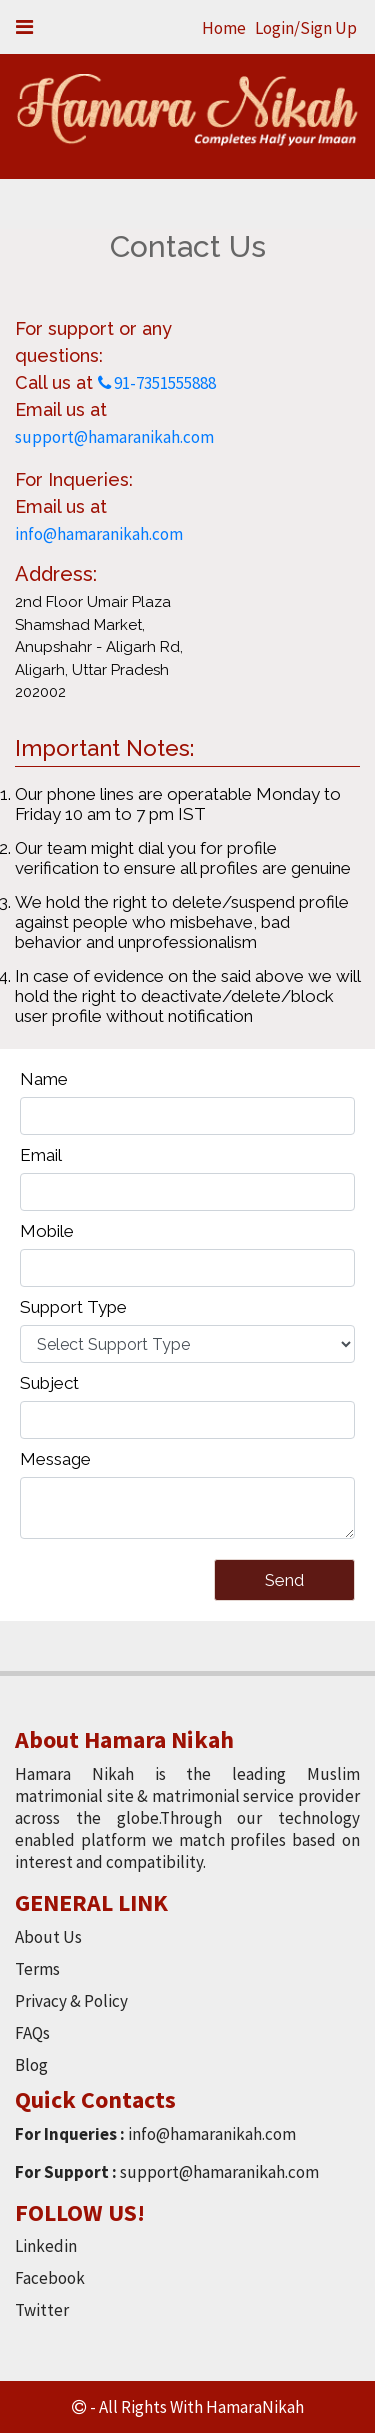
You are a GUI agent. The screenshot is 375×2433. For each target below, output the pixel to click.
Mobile (47, 1231)
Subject (49, 1383)
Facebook (50, 2278)
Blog (31, 2065)
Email (41, 1155)
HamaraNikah (255, 2407)
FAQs (32, 2033)
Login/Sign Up (306, 28)
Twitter (42, 2310)
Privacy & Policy (71, 2001)
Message (55, 1459)
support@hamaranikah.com (114, 437)
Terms (37, 1969)
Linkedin (46, 2246)
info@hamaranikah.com (99, 534)
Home (224, 28)
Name (44, 1079)
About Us (48, 1937)
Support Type (73, 1307)
